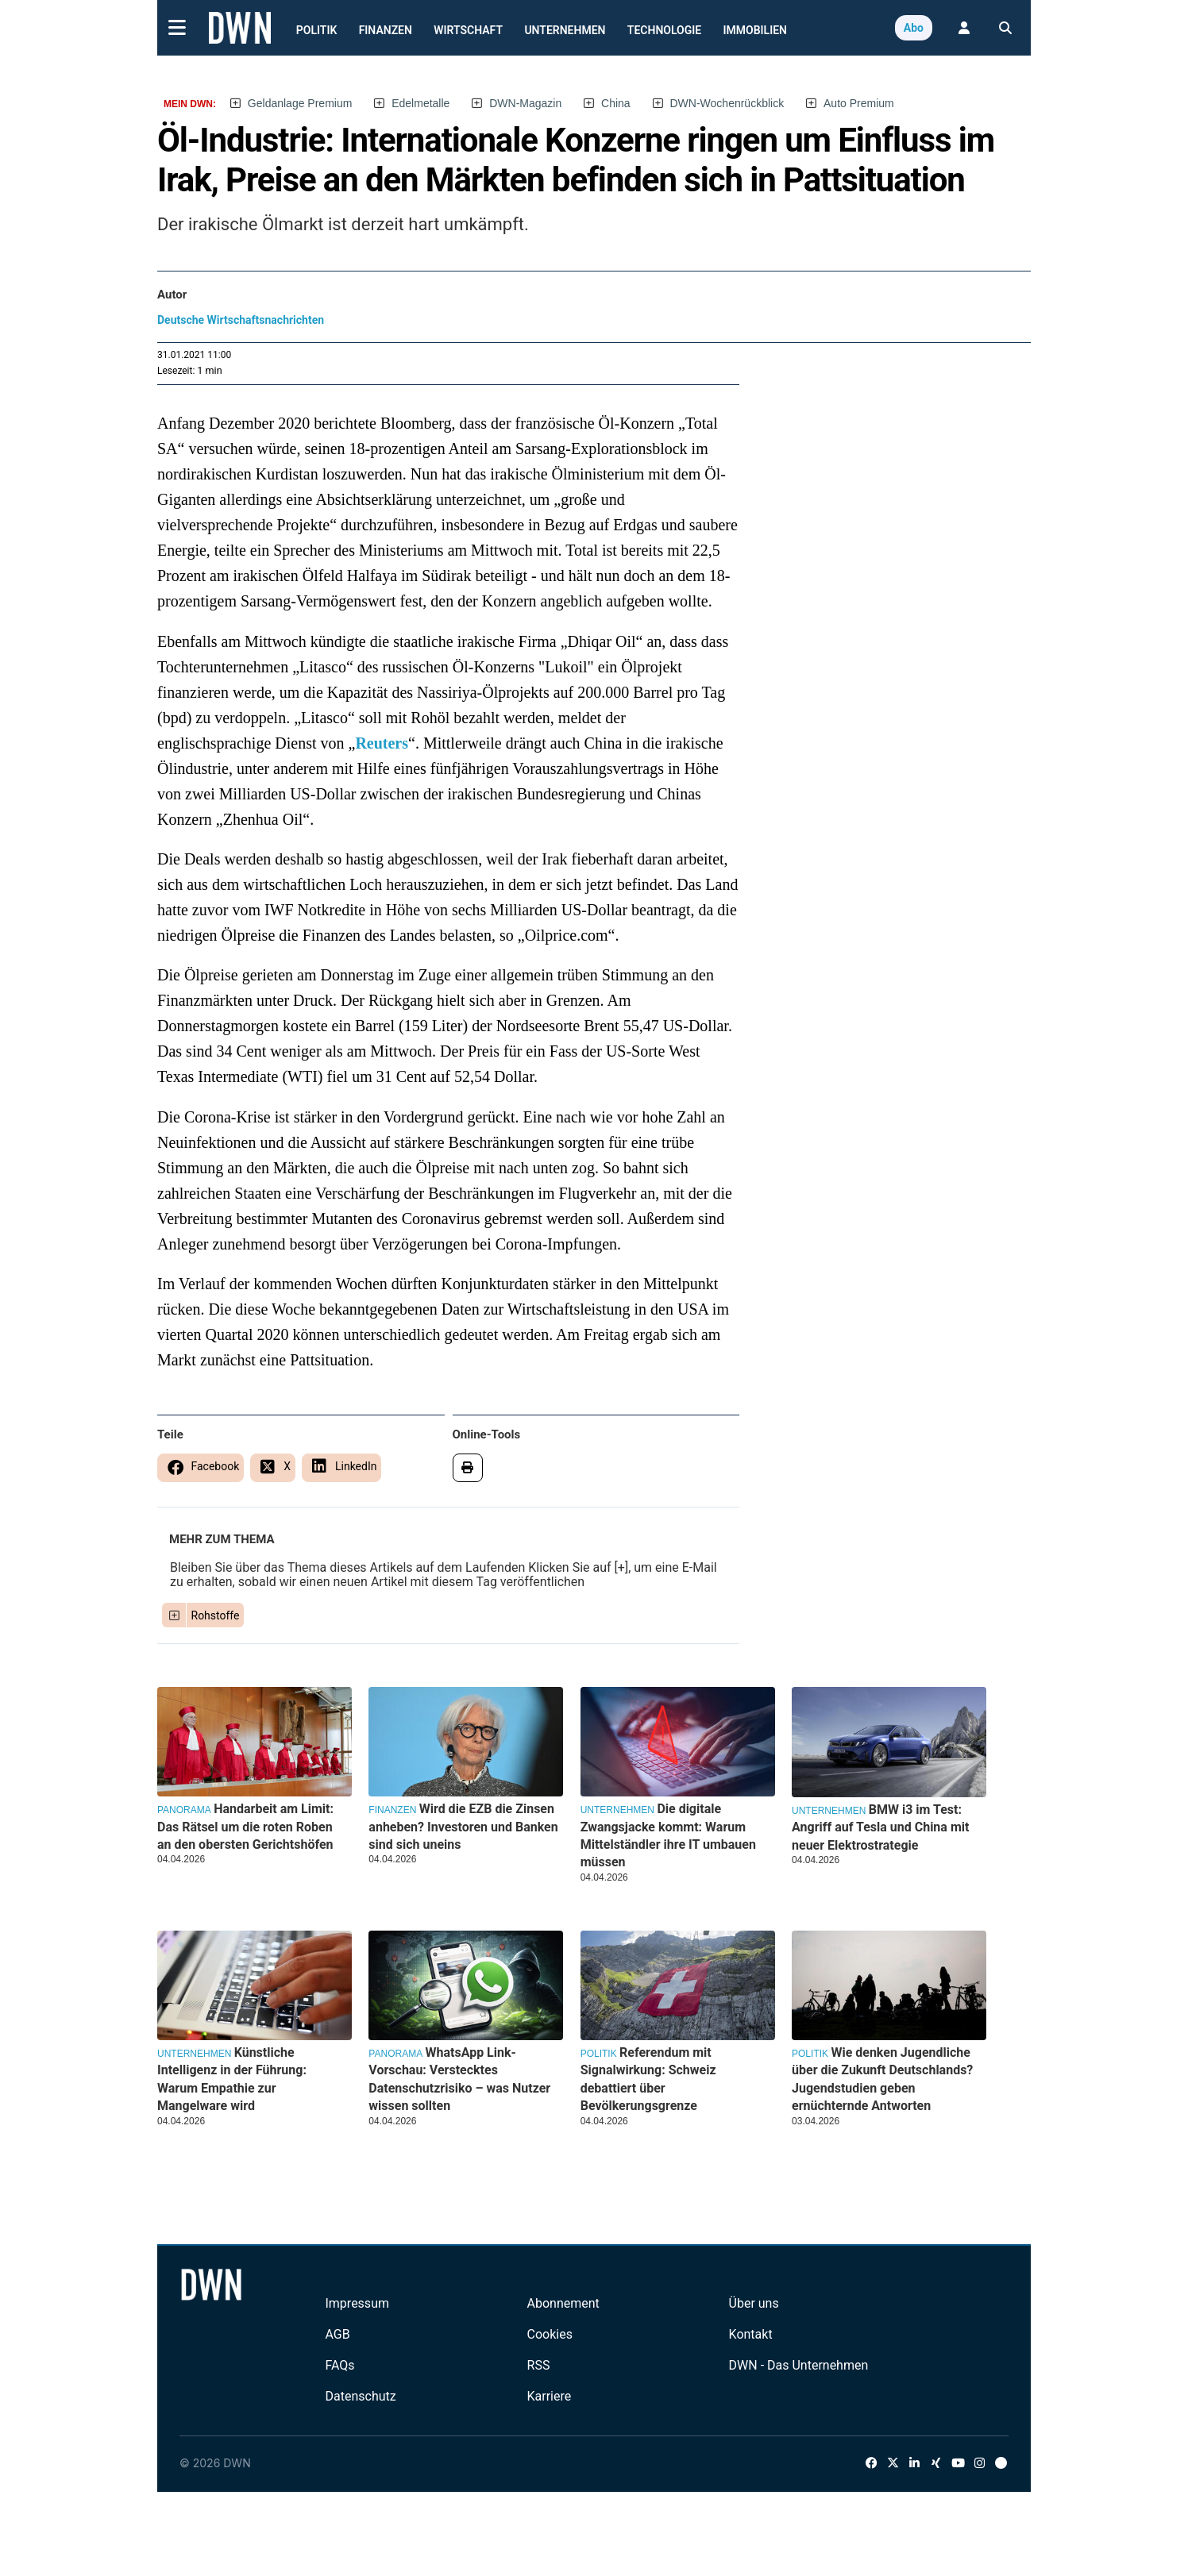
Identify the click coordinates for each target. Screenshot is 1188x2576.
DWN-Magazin (525, 103)
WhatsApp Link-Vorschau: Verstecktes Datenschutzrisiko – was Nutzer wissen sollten (459, 2079)
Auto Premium (859, 103)
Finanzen (385, 30)
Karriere (549, 2396)
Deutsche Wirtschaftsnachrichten (240, 320)
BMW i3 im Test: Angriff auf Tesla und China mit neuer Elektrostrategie (880, 1827)
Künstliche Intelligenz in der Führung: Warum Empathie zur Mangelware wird (232, 2079)
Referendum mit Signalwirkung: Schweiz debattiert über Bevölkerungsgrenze (648, 2079)
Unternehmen (564, 30)
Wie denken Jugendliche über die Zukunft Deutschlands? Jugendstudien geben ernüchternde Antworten (882, 2079)
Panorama (184, 1810)
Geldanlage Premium (300, 103)
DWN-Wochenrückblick (727, 103)
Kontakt (751, 2334)
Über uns (754, 2303)
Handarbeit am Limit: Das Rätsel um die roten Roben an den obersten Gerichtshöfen (245, 1826)
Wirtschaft (468, 30)
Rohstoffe (215, 1615)
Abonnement (563, 2303)
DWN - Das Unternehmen (799, 2365)
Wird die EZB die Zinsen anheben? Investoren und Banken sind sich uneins (462, 1826)
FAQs (339, 2365)
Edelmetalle (420, 103)
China (616, 103)
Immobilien (755, 30)
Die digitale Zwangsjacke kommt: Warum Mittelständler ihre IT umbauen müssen (668, 1835)
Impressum (357, 2303)
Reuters (381, 743)
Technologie (664, 30)
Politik (317, 30)
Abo (914, 27)
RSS (538, 2365)
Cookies (550, 2334)
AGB (337, 2334)
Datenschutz (360, 2396)
